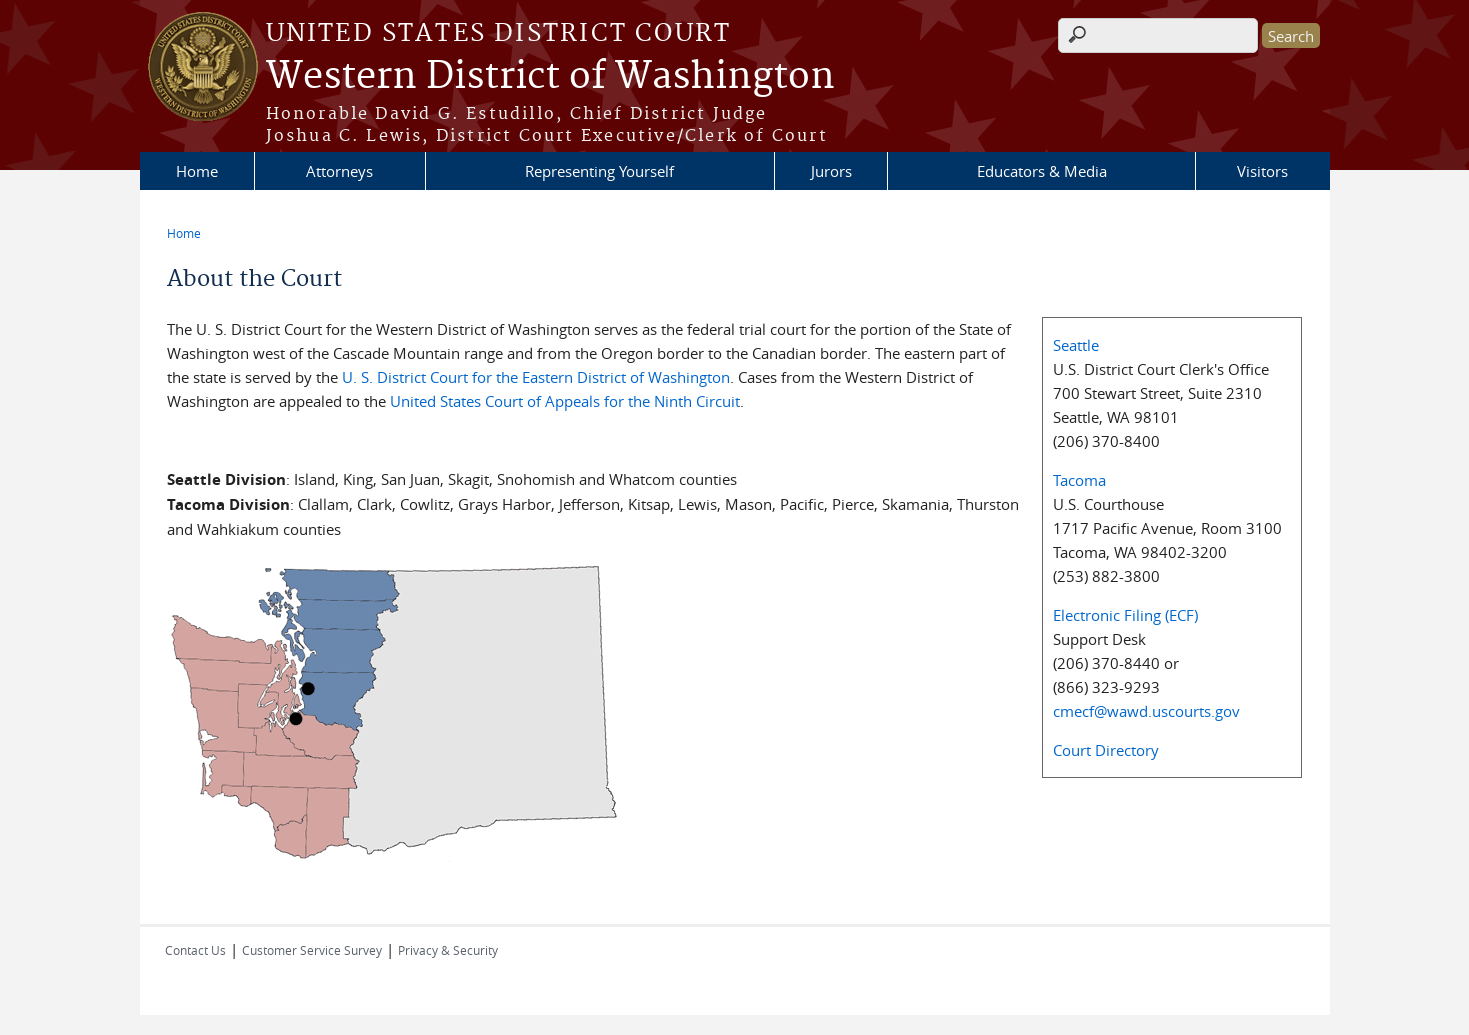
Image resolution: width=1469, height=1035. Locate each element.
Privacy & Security (448, 950)
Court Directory (1106, 750)
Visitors (1262, 171)
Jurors (831, 171)
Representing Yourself (599, 171)
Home (197, 171)
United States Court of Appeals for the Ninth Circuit (565, 401)
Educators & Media (1042, 171)
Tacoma (1079, 480)
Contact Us (195, 950)
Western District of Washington (550, 77)
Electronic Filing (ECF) (1125, 615)
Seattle (1076, 345)
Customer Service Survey (312, 950)
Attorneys (339, 171)
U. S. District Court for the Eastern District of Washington (536, 377)
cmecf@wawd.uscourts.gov (1146, 711)
